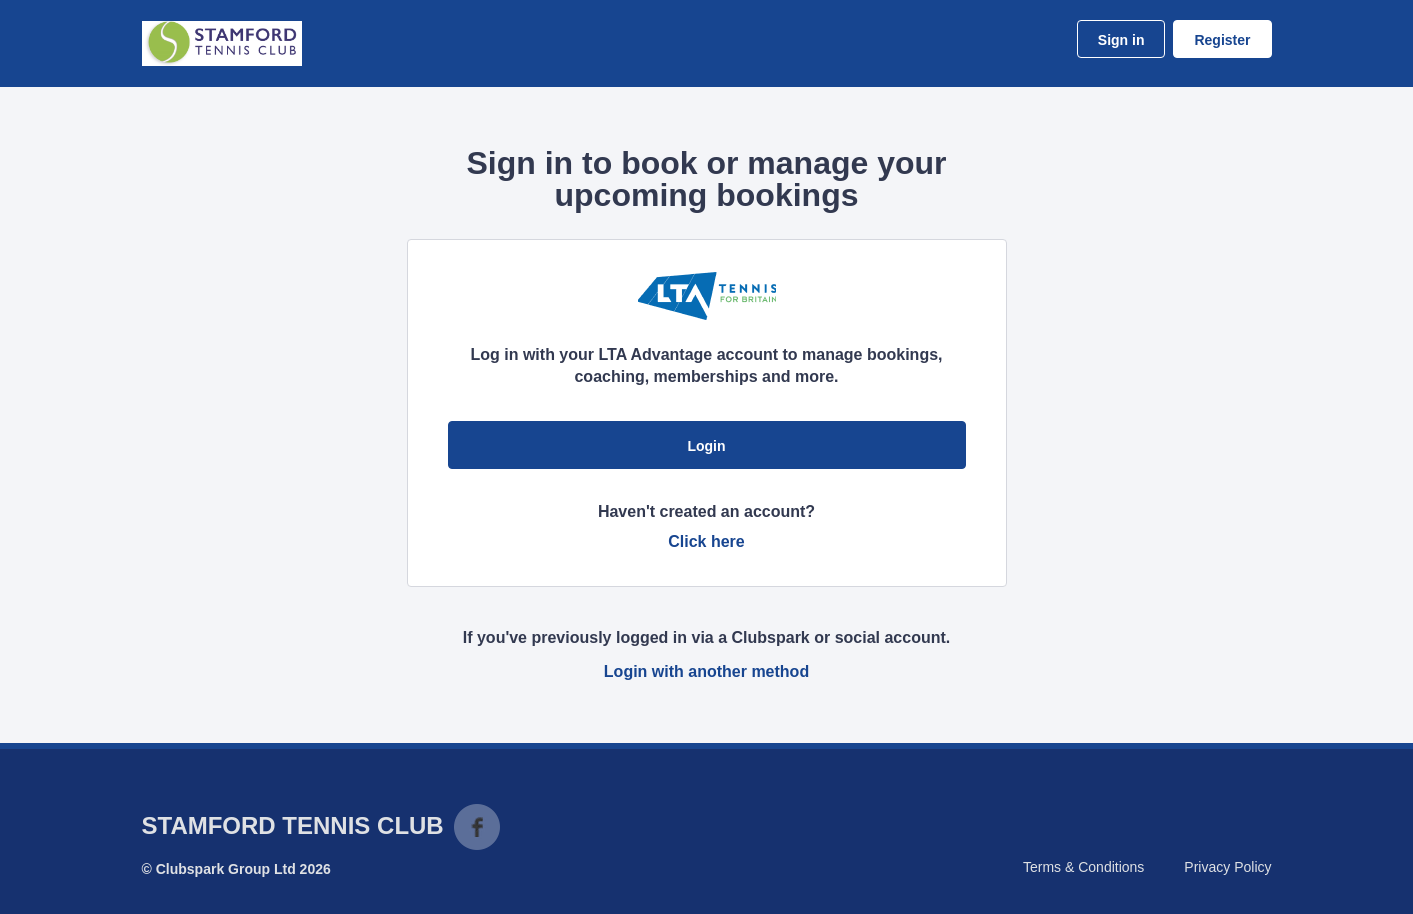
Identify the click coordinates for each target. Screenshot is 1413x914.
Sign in (1121, 40)
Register (1222, 40)
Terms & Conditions (1083, 867)
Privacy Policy (1227, 867)
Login (706, 446)
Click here (706, 541)
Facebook (477, 827)
